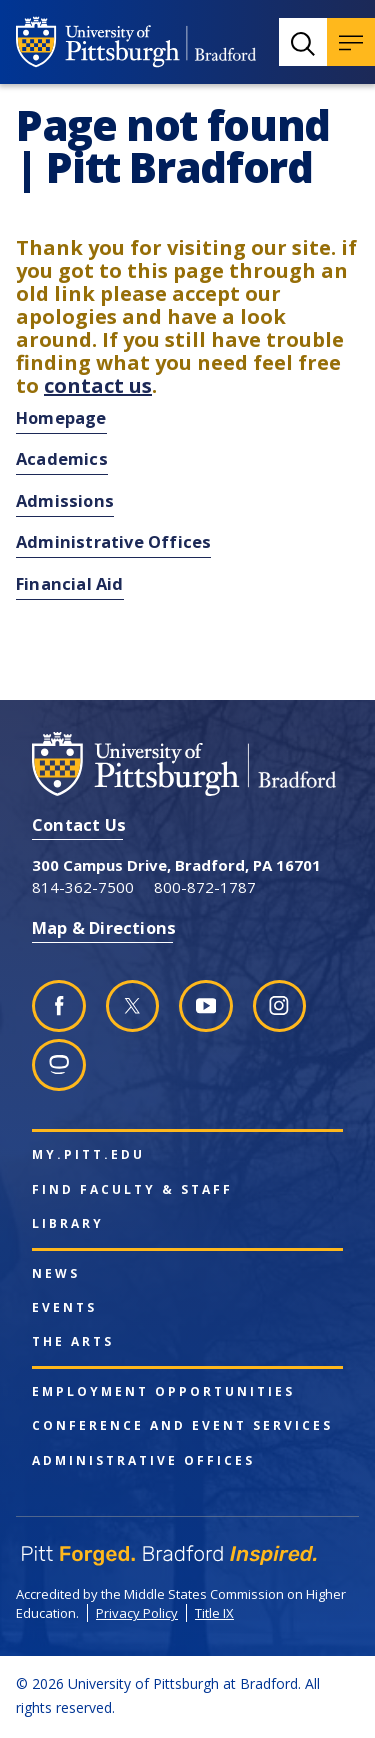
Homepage (61, 417)
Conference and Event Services (182, 1426)
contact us (98, 385)
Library (68, 1224)
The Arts (73, 1342)
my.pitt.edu (88, 1155)
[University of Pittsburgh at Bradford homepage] (136, 42)
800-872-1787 (205, 887)
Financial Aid (70, 583)
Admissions (65, 500)
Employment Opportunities (163, 1392)
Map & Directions (104, 927)
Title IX (214, 1613)
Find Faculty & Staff (132, 1190)
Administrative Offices (113, 541)
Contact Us (79, 824)
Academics (62, 458)
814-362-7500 (83, 887)
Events (64, 1308)
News (56, 1274)
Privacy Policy (137, 1613)
